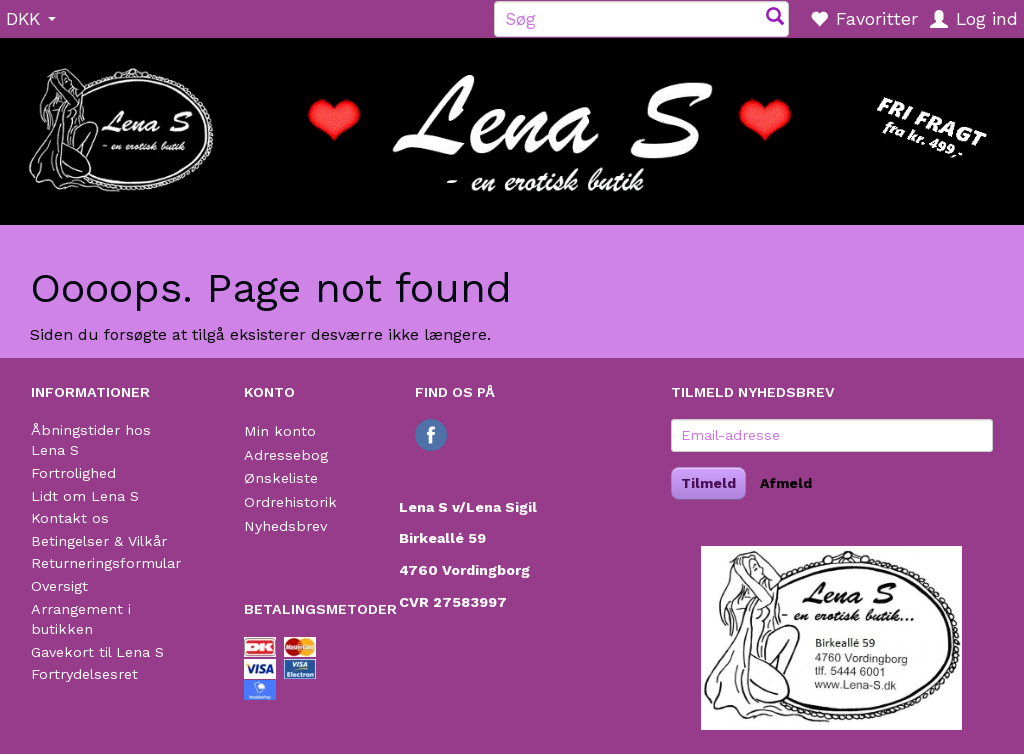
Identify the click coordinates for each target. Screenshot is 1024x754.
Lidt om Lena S (85, 496)
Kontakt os (70, 518)
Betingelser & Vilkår (99, 541)
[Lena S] (512, 125)
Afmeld (786, 483)
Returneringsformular (106, 563)
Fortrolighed (73, 473)
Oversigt (59, 586)
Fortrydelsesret (84, 674)
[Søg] (775, 18)
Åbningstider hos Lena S (91, 440)
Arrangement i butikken (81, 619)
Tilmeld (708, 483)
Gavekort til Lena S (97, 652)
